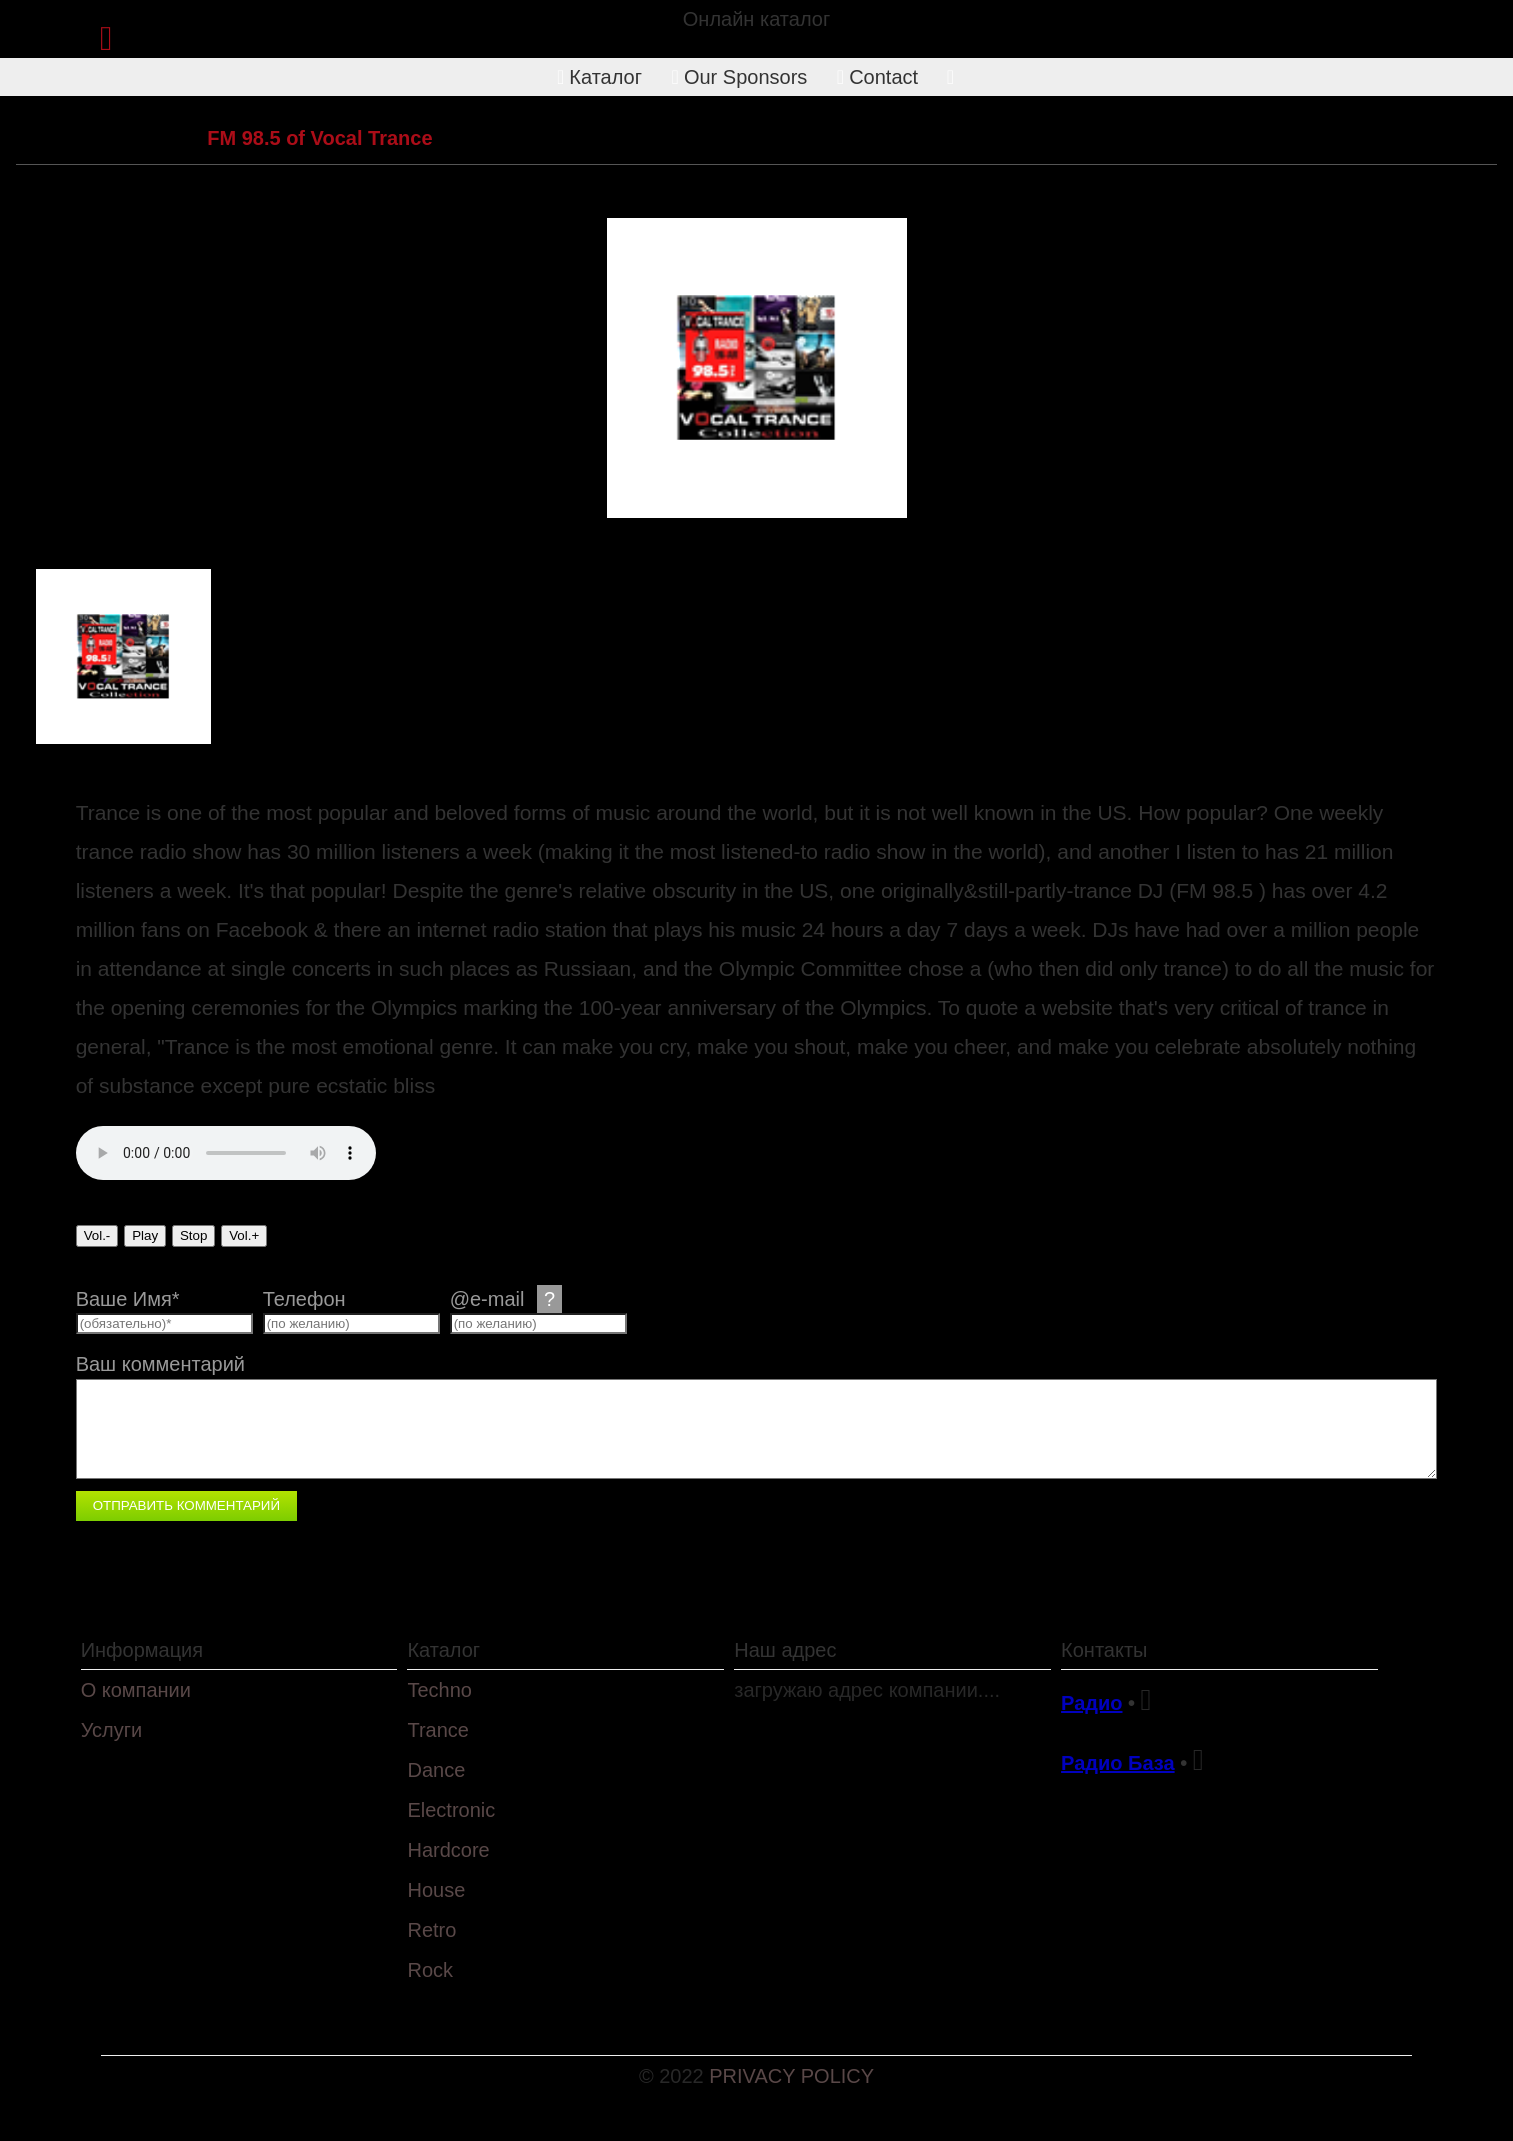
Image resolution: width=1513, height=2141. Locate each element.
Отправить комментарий (186, 1505)
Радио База (1118, 1763)
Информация (142, 1650)
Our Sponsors (740, 77)
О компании (136, 1690)
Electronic (451, 1810)
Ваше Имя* (128, 1299)
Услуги (112, 1730)
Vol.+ (244, 1235)
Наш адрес (785, 1650)
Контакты (1104, 1650)
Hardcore (448, 1850)
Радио (1091, 1703)
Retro (431, 1930)
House (436, 1890)
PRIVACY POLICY (791, 2076)
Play (145, 1235)
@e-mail (506, 1299)
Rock (430, 1970)
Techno (439, 1690)
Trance (151, 138)
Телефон (304, 1299)
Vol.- (97, 1235)
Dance (436, 1770)
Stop (193, 1235)
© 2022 (674, 2076)
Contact (877, 77)
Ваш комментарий (160, 1364)
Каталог (599, 77)
